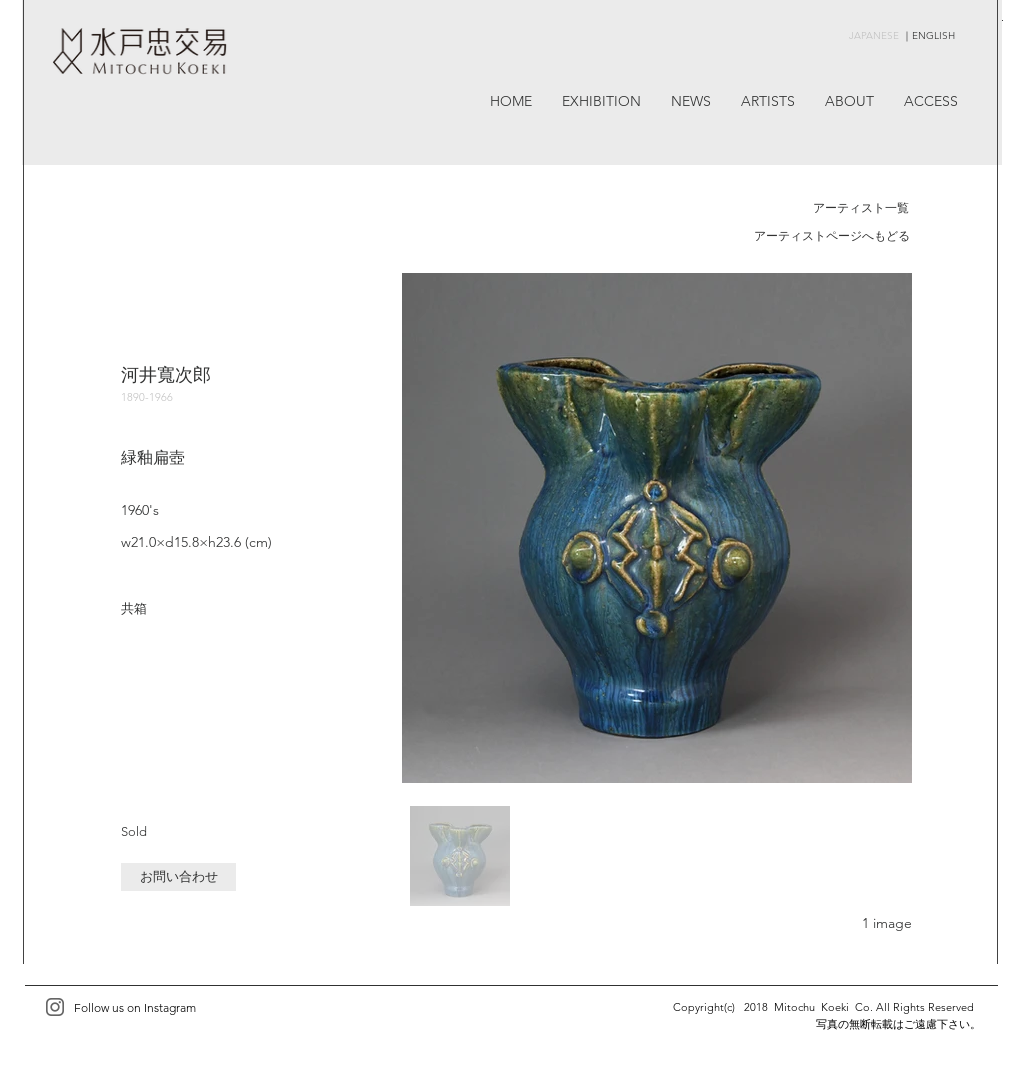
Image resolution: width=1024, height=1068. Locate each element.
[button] (178, 877)
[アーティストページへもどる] (831, 237)
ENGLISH (933, 35)
